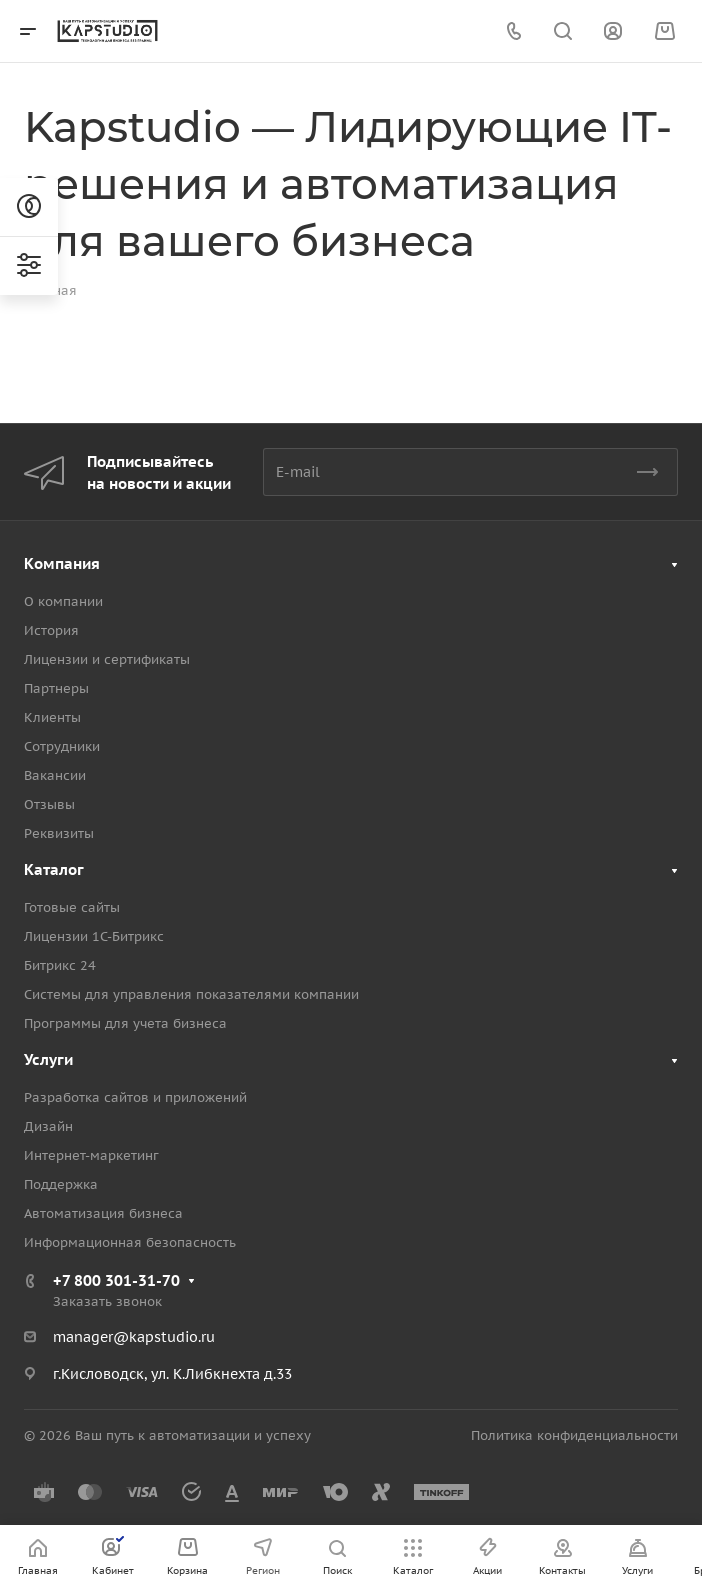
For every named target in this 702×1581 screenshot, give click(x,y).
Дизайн (48, 1126)
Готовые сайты (72, 907)
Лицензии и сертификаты (107, 659)
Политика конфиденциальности (574, 1435)
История (51, 630)
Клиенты (52, 717)
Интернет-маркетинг (91, 1155)
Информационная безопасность (130, 1242)
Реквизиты (59, 833)
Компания (62, 563)
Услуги (48, 1059)
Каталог (54, 869)
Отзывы (49, 804)
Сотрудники (62, 746)
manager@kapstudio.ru (134, 1337)
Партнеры (56, 688)
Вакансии (55, 775)
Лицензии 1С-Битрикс (94, 936)
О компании (63, 601)
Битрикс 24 (60, 965)
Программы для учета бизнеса (125, 1023)
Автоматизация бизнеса (103, 1213)
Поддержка (61, 1184)
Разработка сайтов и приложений (135, 1097)
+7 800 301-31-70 (116, 1280)
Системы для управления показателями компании (191, 994)
